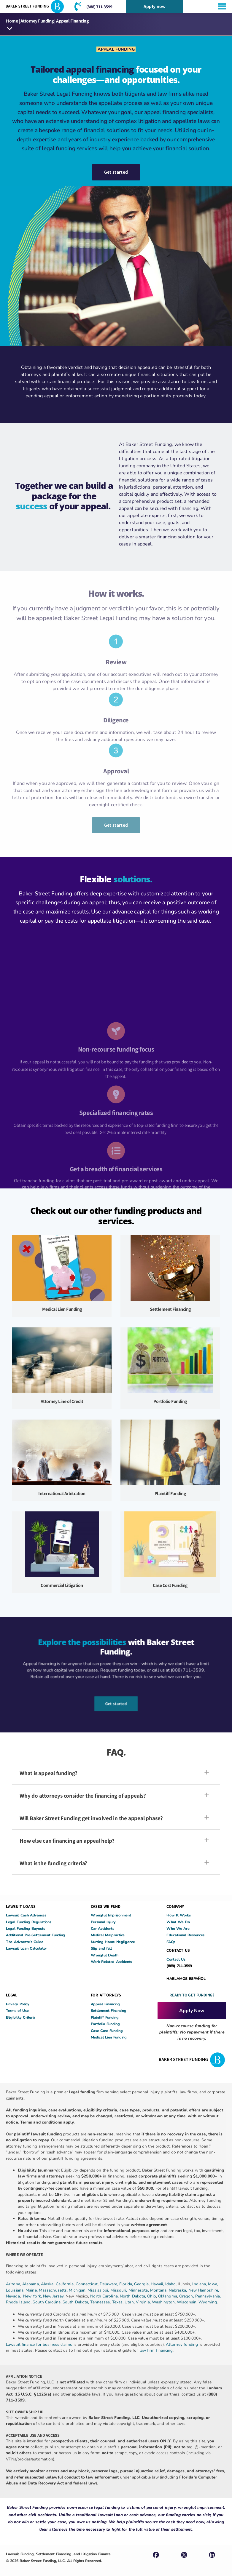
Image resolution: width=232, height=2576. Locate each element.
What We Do (178, 1921)
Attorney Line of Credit (62, 1401)
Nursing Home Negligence (113, 1941)
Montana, (159, 2290)
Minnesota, (139, 2290)
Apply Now (191, 2010)
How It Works (178, 1915)
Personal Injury (103, 1921)
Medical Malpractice (108, 1935)
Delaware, (109, 2284)
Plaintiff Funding (170, 1493)
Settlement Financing (170, 1309)
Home (12, 21)
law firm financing (156, 2350)
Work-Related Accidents (111, 1961)
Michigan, (78, 2290)
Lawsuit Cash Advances (26, 1915)
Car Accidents (102, 1928)
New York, (33, 2296)
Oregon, (187, 2296)
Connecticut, (88, 2284)
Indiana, (200, 2284)
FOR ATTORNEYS (106, 1995)
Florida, (126, 2284)
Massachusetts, (54, 2290)
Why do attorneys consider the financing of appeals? (83, 1795)
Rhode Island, (18, 2302)
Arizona (13, 2284)
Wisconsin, (187, 2302)
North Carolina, (105, 2296)
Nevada (13, 2296)
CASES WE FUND (105, 1906)
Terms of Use (17, 2010)
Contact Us (175, 1959)
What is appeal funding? (48, 1773)
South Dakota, (76, 2302)
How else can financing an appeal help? (67, 1840)
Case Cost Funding (170, 1586)
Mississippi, (99, 2290)
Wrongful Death (104, 1955)
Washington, (164, 2302)
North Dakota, (133, 2296)
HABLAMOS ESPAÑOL (185, 1978)
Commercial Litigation (62, 1586)
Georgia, (142, 2284)
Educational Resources (185, 1935)
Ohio (151, 2296)
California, (66, 2284)
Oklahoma (167, 2296)
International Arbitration (61, 1493)
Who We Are (177, 1928)
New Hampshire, (203, 2290)
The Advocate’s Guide (24, 1941)
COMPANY (175, 1906)
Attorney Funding (37, 21)
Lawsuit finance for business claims (39, 2344)
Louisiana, (16, 2290)
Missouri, (119, 2290)
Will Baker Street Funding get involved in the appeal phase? (91, 1818)
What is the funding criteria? (53, 1863)
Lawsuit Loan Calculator (26, 1948)
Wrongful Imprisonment (111, 1915)
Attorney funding (182, 2344)
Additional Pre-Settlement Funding (35, 1935)
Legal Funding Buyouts (25, 1928)
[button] (10, 29)
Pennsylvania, (208, 2296)
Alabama (30, 2284)
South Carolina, (48, 2302)
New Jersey (53, 2296)
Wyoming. (208, 2302)
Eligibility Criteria (20, 2017)
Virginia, (144, 2302)
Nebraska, (178, 2290)
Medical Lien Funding (62, 1309)
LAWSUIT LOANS (20, 1906)
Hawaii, (158, 2284)
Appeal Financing (105, 2004)
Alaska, (48, 2284)
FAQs (170, 1941)
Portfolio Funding (170, 1401)
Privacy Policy (17, 2004)
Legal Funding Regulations (28, 1921)
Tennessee (100, 2302)
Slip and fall (101, 1948)
